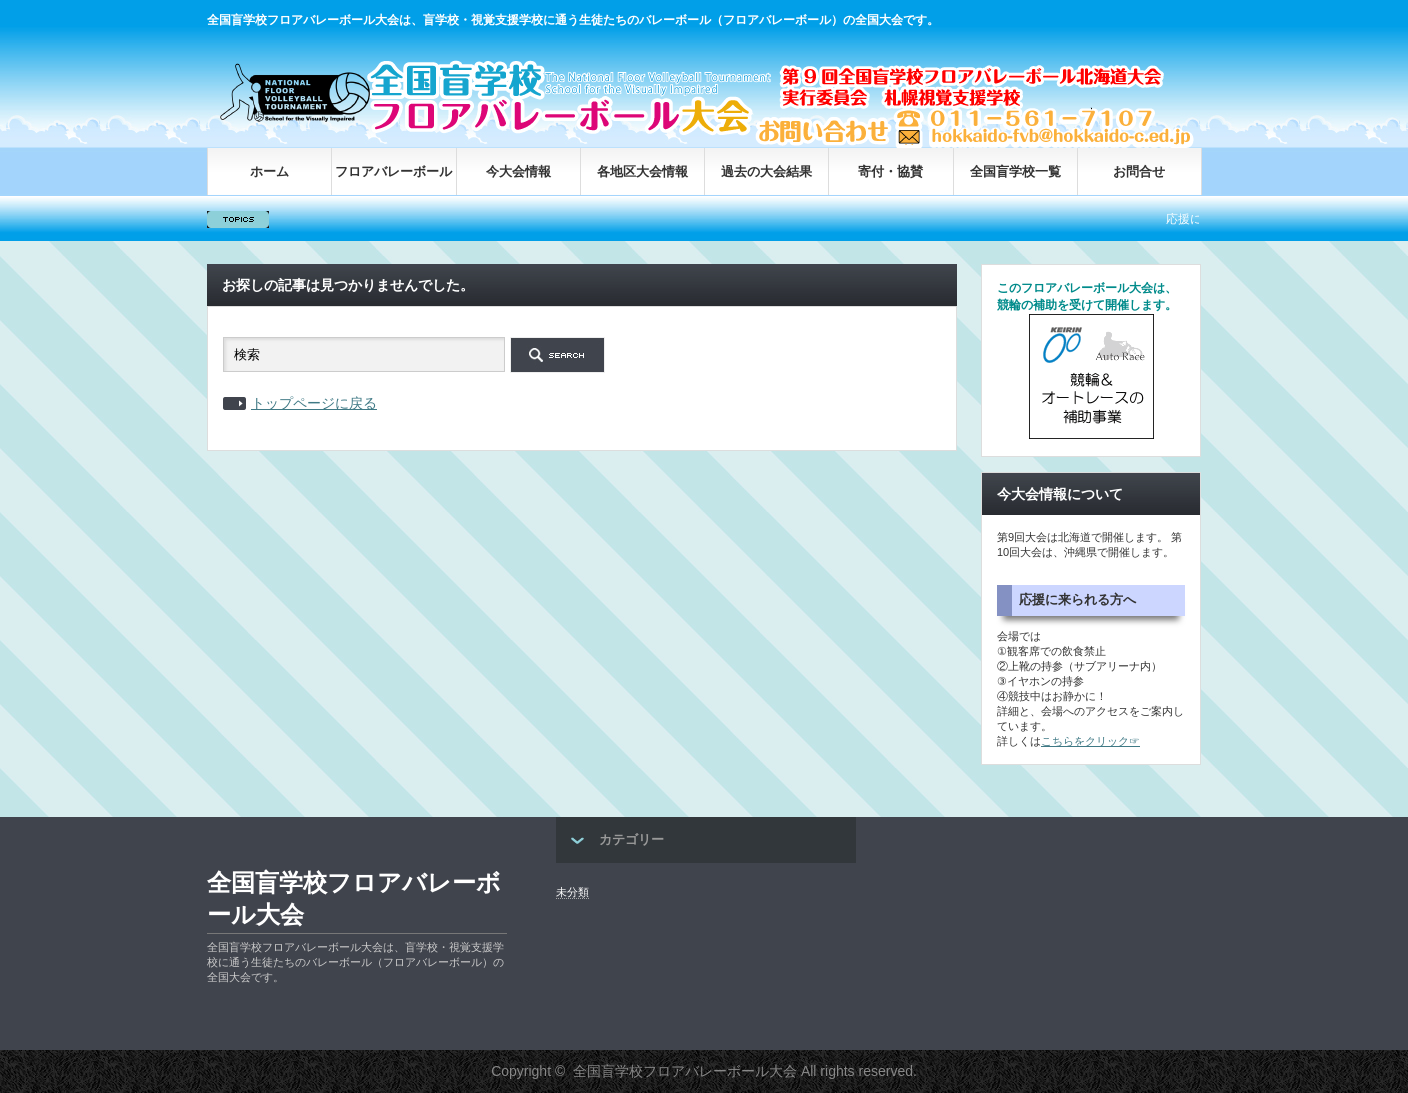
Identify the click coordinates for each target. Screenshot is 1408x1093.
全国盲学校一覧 (1015, 171)
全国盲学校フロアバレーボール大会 (354, 898)
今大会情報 (518, 171)
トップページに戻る (314, 403)
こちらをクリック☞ (1090, 741)
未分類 (572, 892)
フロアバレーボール (393, 171)
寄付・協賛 (890, 171)
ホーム (269, 171)
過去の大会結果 (766, 171)
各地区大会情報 (642, 171)
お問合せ (1139, 171)
